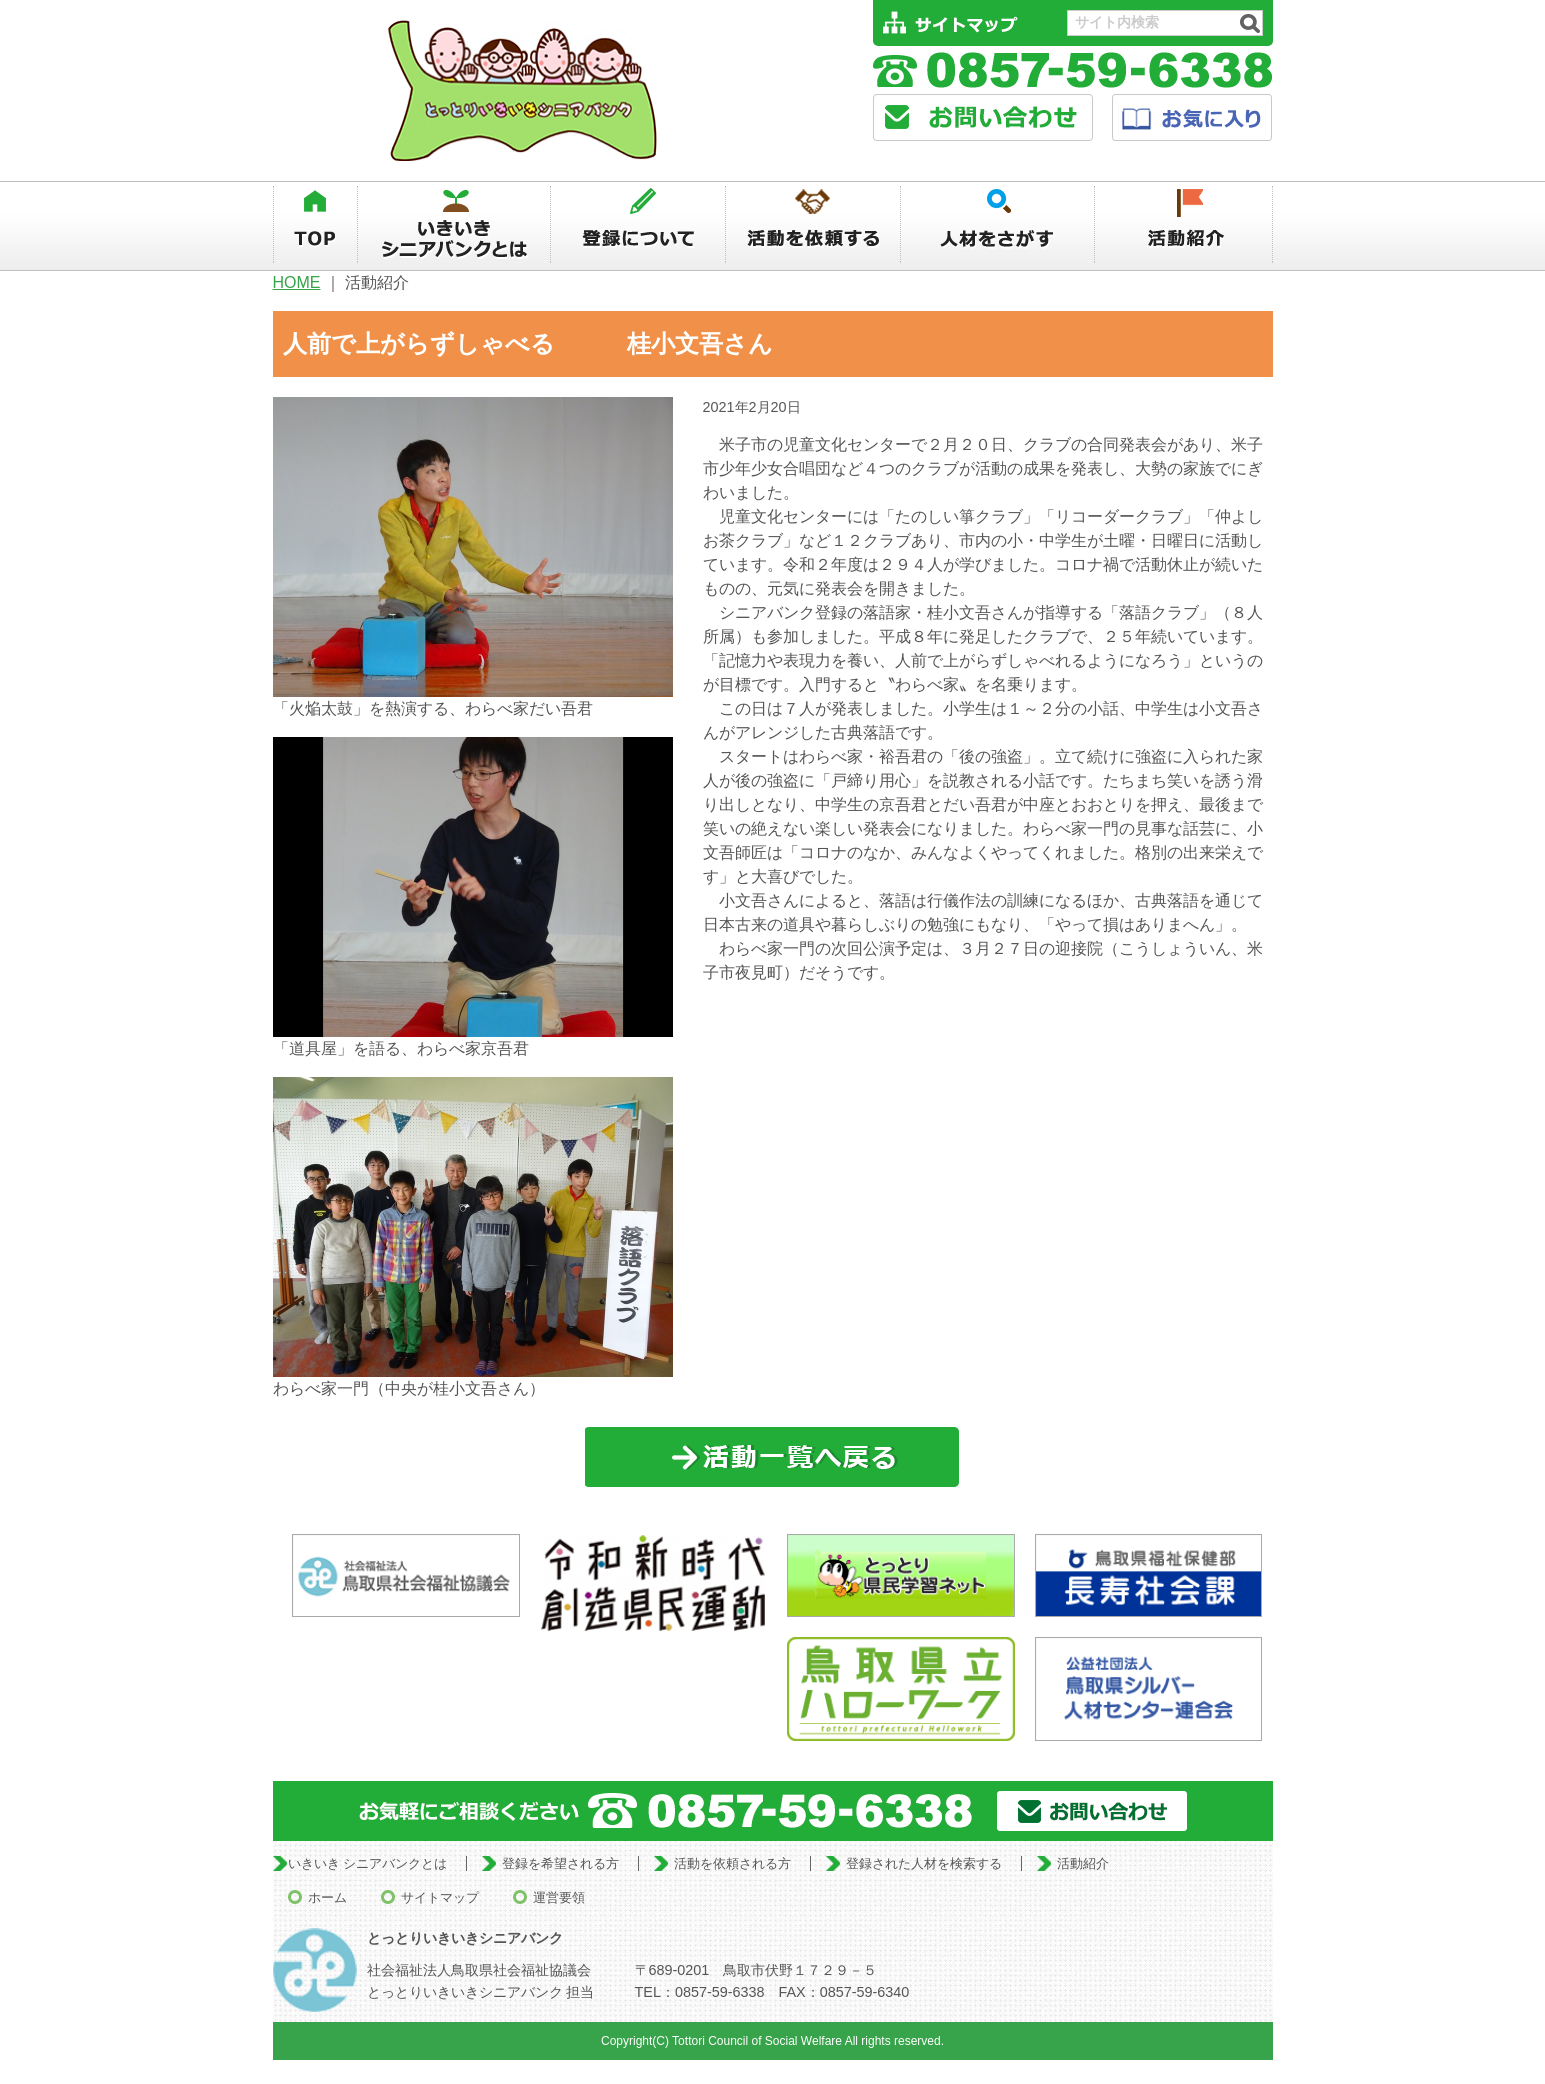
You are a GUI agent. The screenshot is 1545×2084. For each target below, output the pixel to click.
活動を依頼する (813, 225)
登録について (638, 225)
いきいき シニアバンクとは (368, 1863)
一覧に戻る (772, 1457)
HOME (297, 282)
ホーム (327, 1897)
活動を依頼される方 (732, 1863)
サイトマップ (440, 1897)
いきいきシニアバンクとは (454, 225)
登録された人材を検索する (924, 1863)
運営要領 (559, 1897)
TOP (315, 225)
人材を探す (998, 225)
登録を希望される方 (560, 1863)
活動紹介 (1184, 225)
